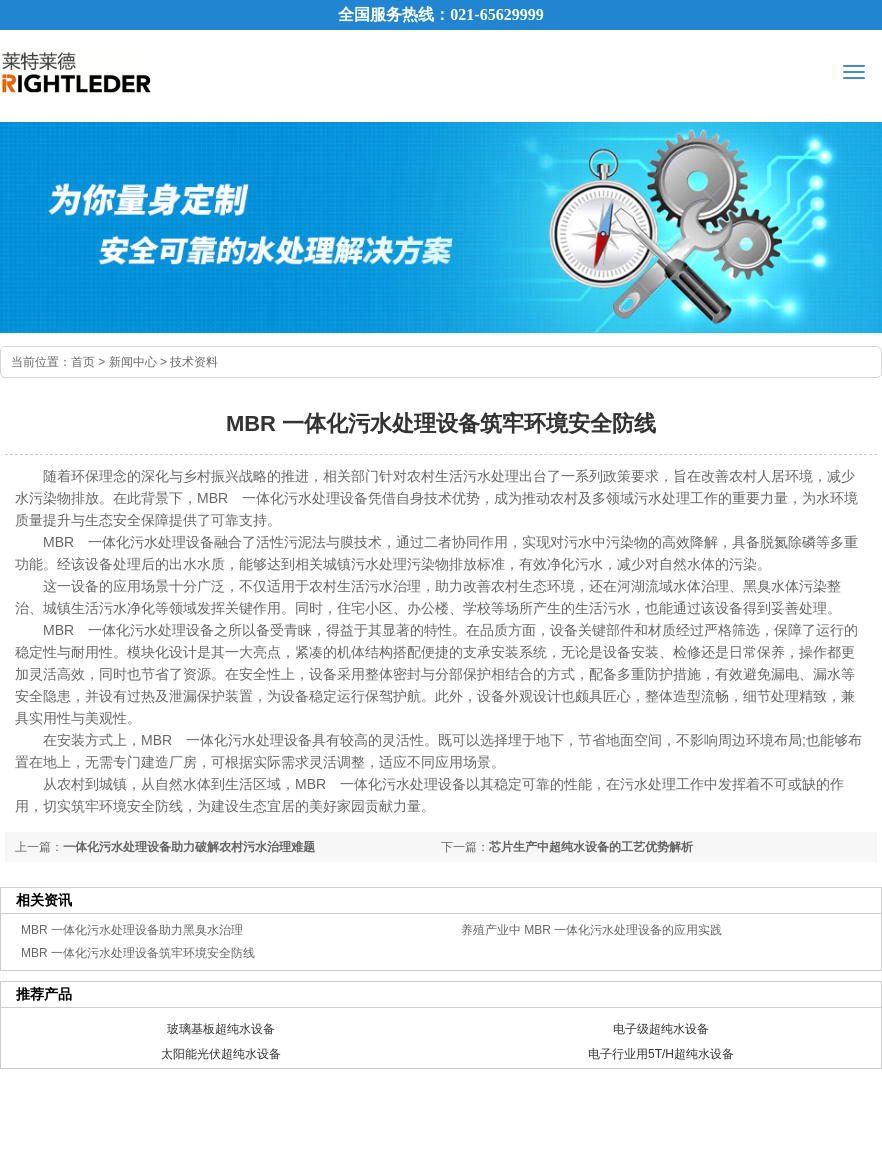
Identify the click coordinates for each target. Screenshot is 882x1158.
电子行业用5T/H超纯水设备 (661, 1054)
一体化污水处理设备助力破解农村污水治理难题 (189, 847)
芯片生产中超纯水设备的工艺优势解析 (591, 847)
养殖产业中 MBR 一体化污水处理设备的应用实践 (591, 930)
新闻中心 (133, 362)
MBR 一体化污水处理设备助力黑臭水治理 (132, 930)
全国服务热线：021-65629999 (440, 14)
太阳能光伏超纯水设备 (221, 1054)
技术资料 (194, 362)
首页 (83, 362)
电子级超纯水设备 (661, 1029)
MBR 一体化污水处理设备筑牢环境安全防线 (138, 953)
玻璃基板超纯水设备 (221, 1029)
